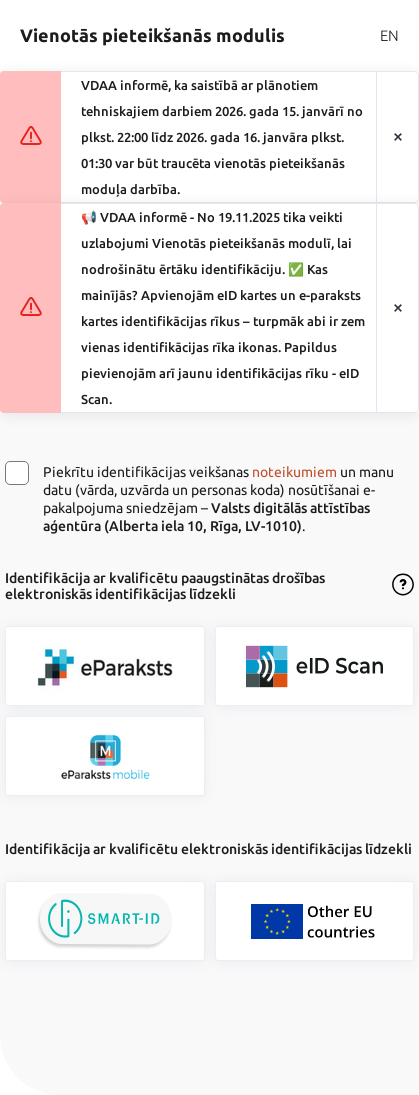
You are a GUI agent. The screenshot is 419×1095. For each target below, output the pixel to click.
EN (389, 35)
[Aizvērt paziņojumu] (398, 137)
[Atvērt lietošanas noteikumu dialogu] (403, 586)
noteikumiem (294, 472)
